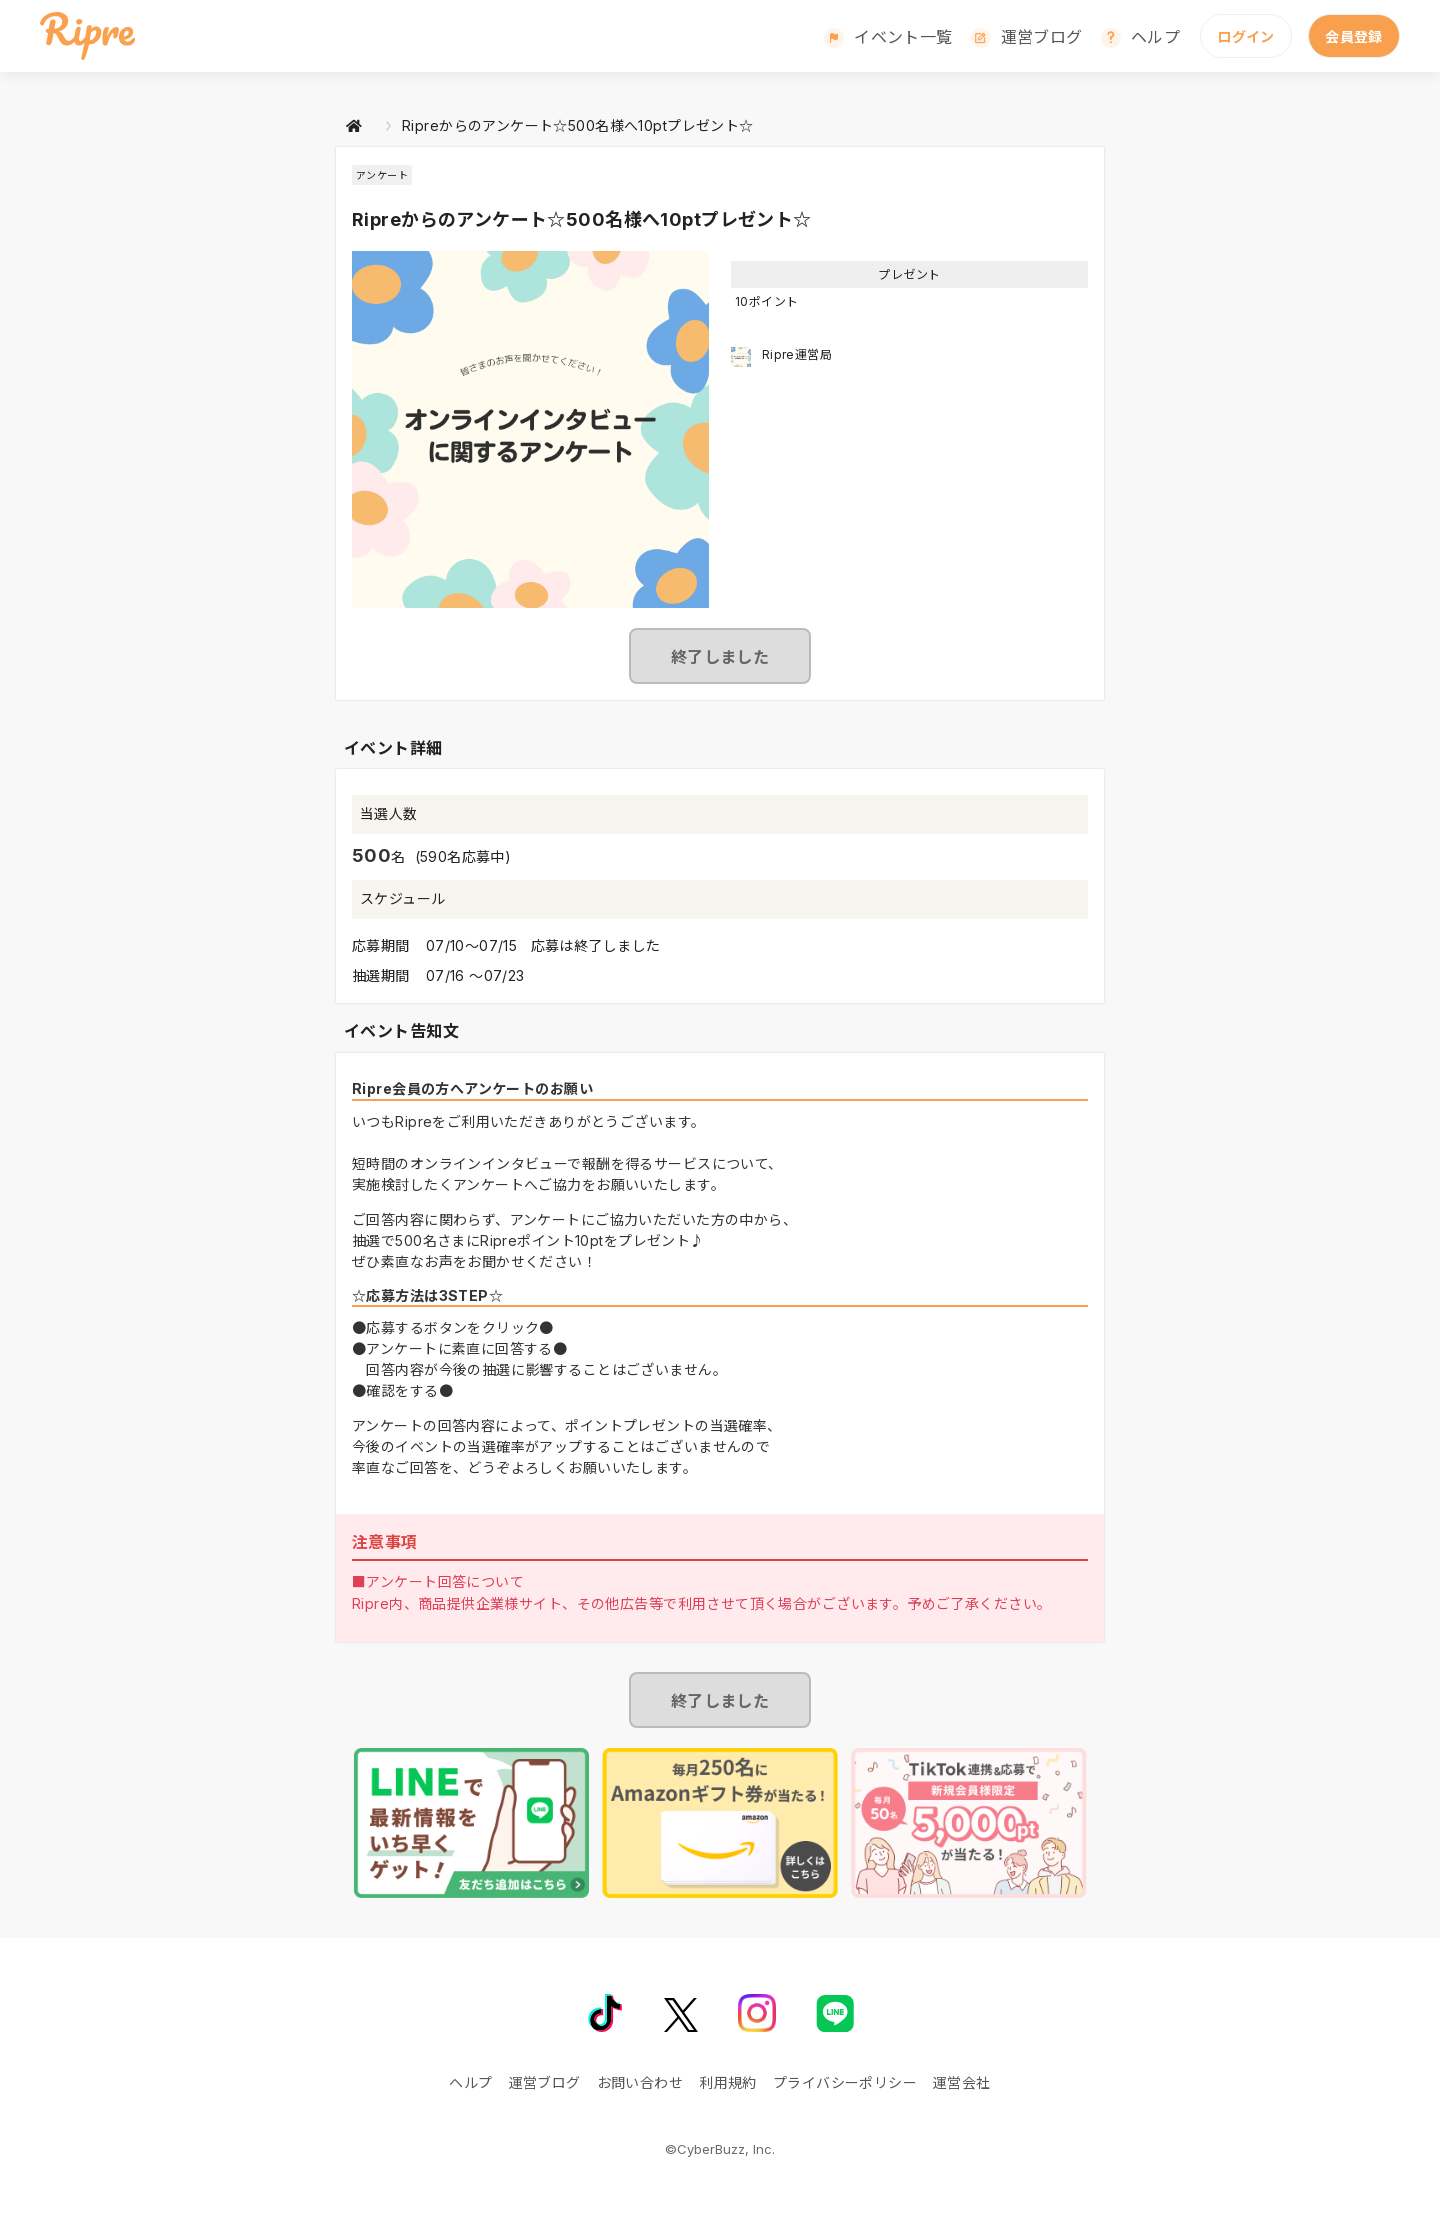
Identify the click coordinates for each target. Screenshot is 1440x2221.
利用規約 (728, 2082)
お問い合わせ (640, 2082)
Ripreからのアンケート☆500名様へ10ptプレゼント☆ (578, 125)
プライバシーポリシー (845, 2082)
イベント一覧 (903, 37)
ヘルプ (1155, 37)
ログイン (1246, 36)
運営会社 (962, 2082)
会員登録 (1354, 36)
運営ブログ (1042, 37)
